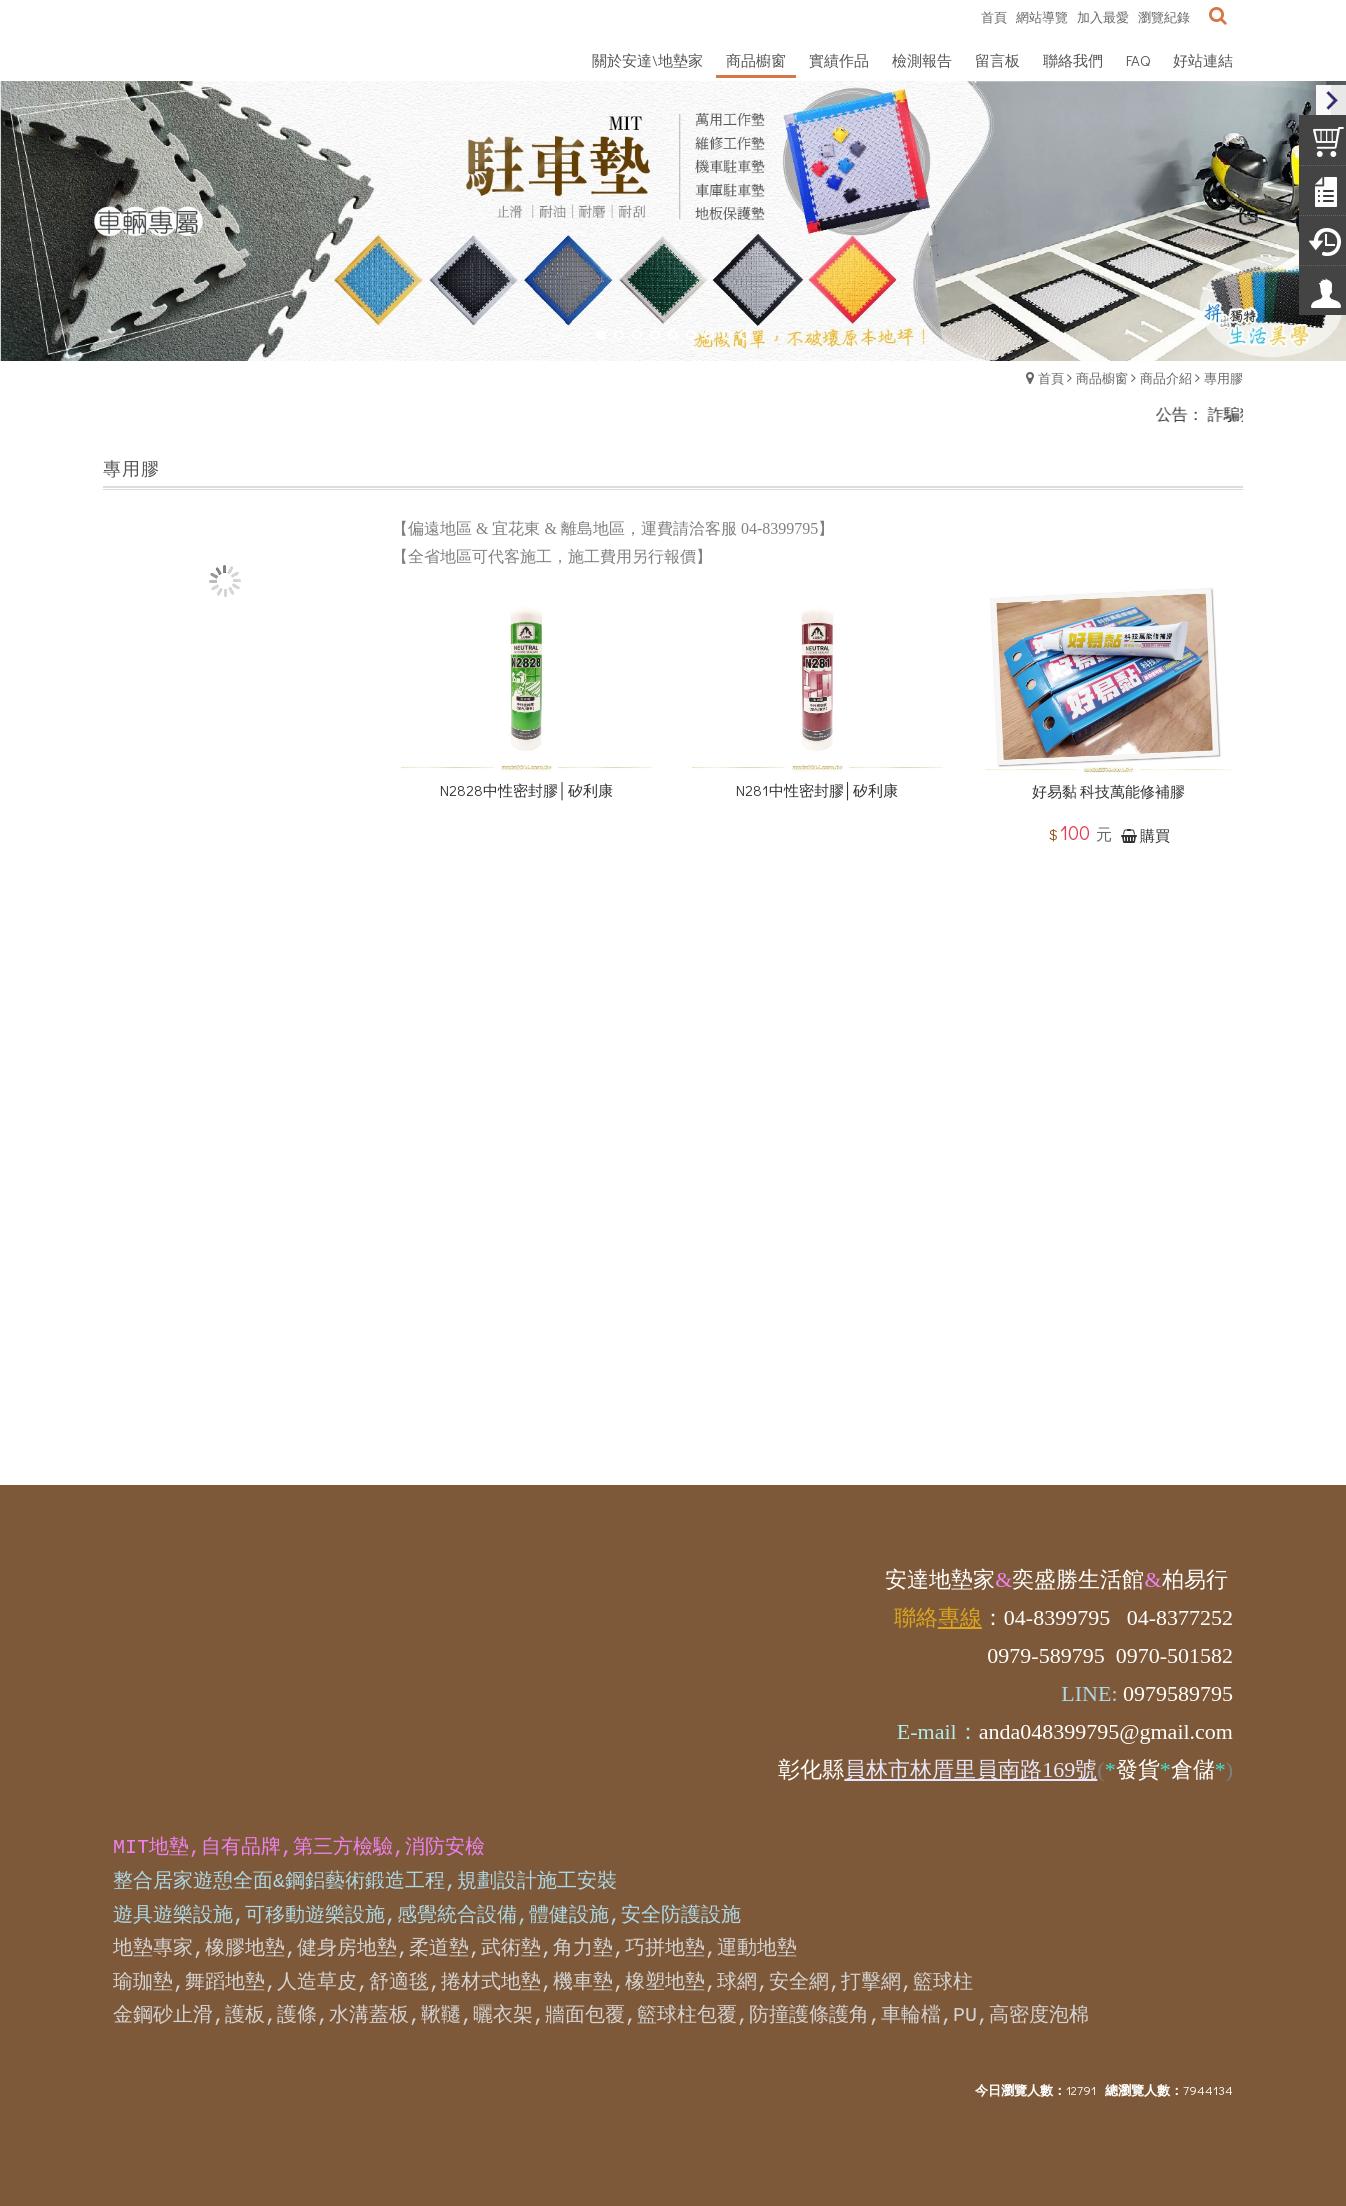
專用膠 (1223, 377)
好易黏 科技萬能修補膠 (1108, 829)
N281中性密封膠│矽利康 (817, 826)
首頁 (1051, 377)
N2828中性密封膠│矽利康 (526, 826)
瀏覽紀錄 (1164, 16)
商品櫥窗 (1102, 377)
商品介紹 (1166, 377)
